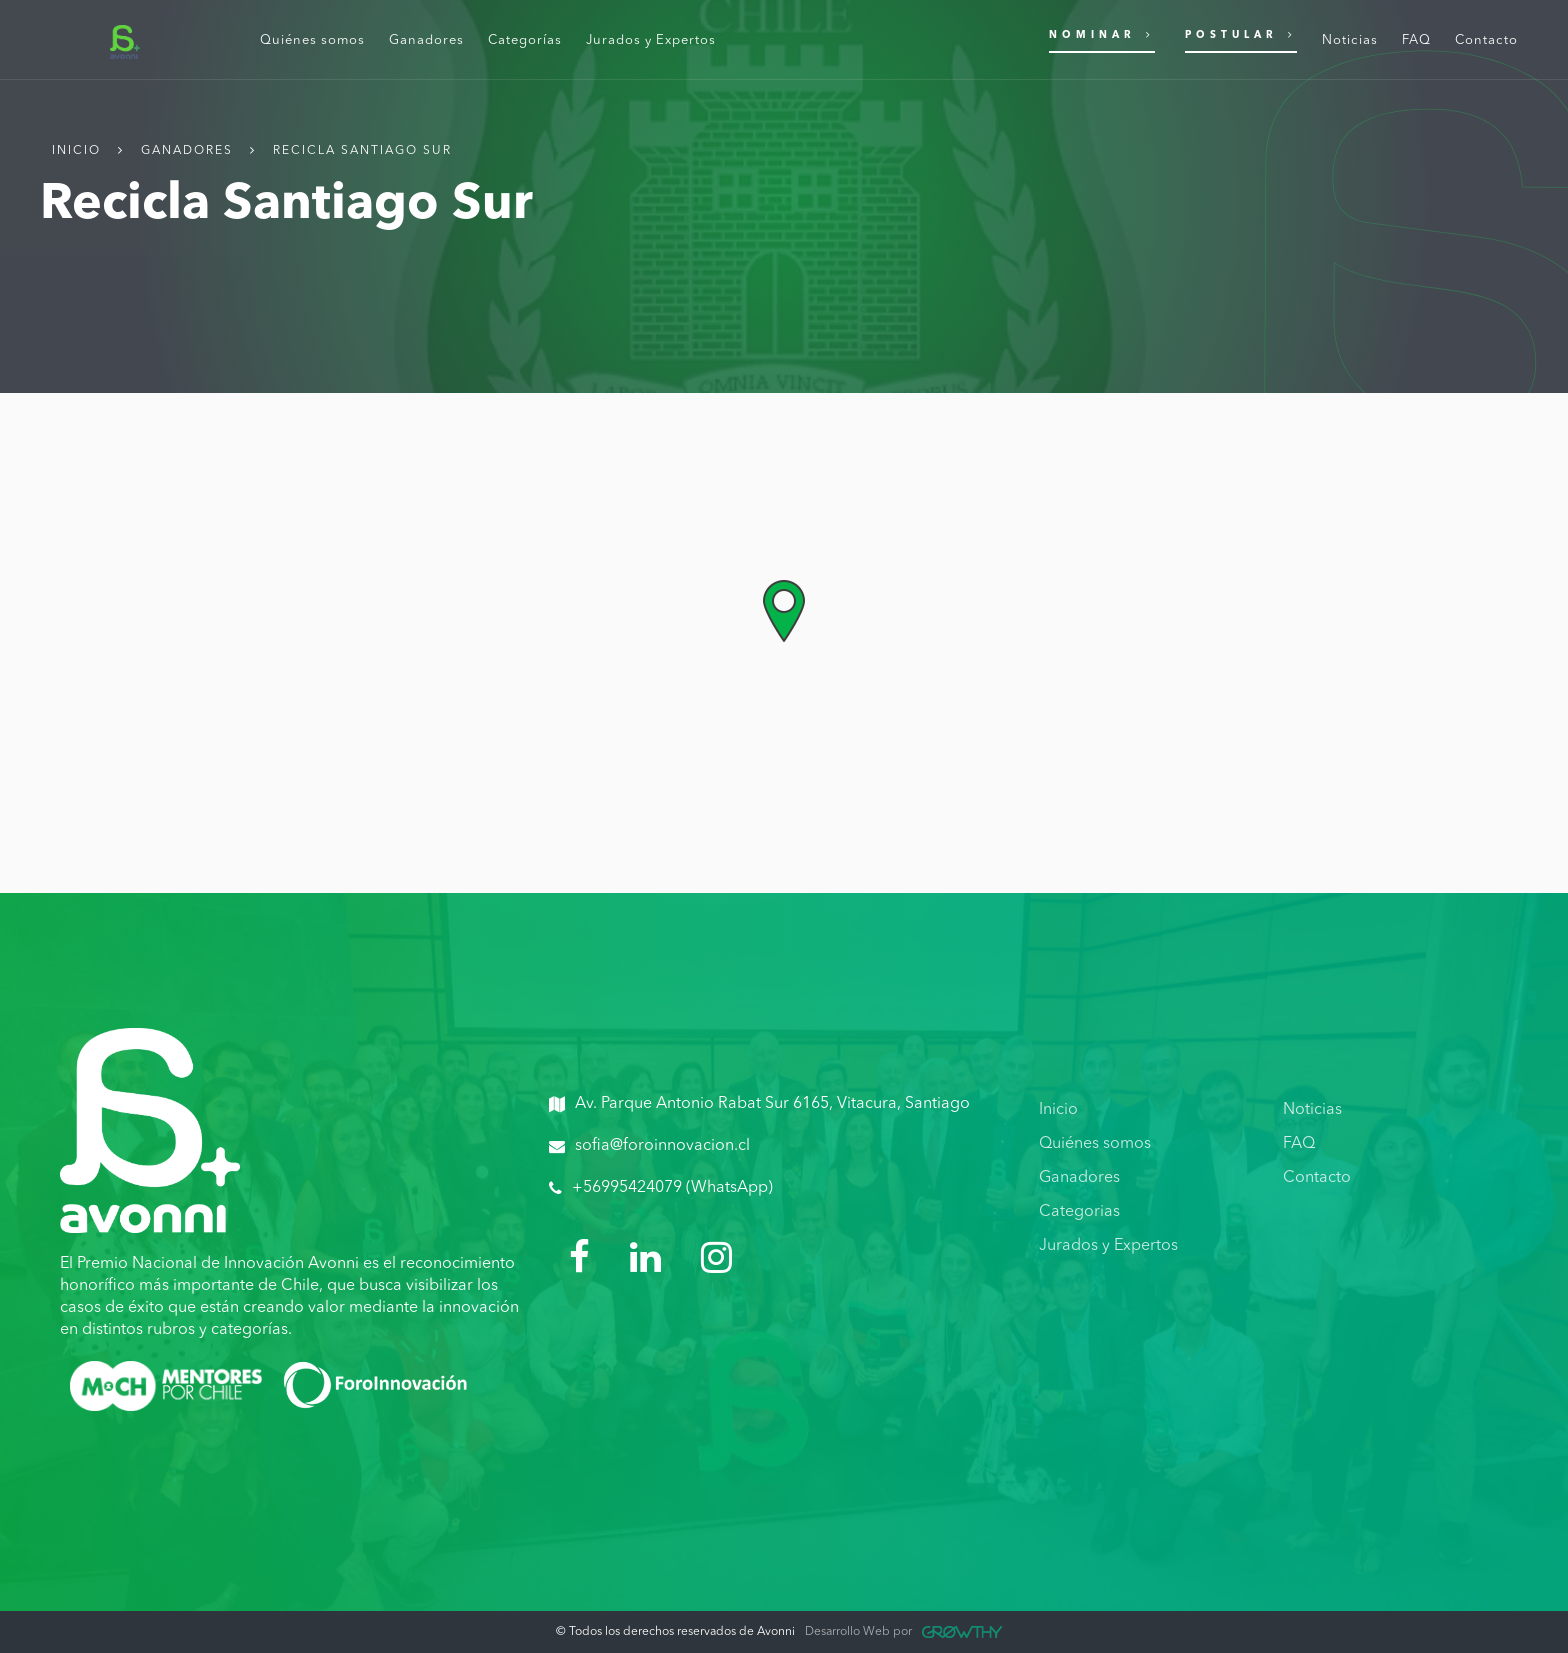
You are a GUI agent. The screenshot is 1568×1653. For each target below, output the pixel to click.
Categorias (1079, 1212)
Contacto (1317, 1178)
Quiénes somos (1095, 1144)
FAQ (1299, 1144)
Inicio (76, 151)
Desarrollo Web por (903, 1632)
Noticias (1312, 1110)
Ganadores (187, 151)
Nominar (1102, 34)
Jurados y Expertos (1108, 1246)
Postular (1241, 34)
